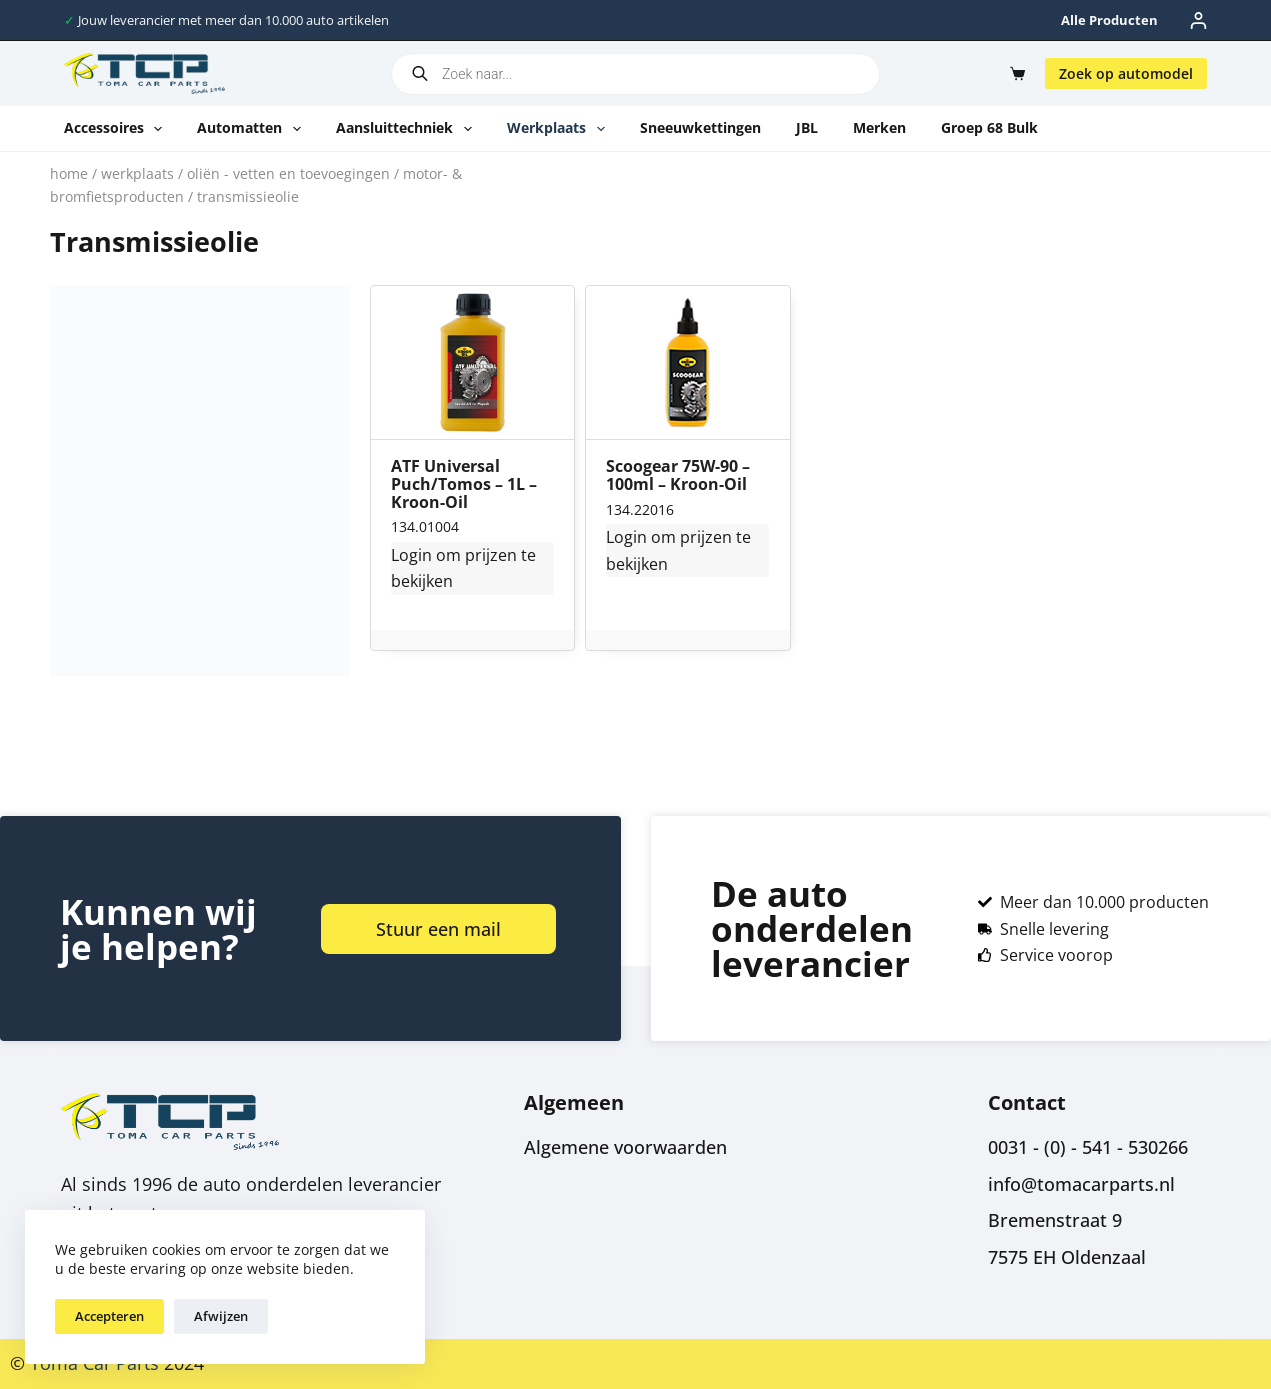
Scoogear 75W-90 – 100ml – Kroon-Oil (678, 475)
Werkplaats (560, 129)
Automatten (253, 129)
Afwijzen (221, 1316)
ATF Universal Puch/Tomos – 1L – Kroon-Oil (464, 484)
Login (411, 555)
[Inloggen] (1198, 20)
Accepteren (109, 1316)
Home (69, 173)
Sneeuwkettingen (700, 127)
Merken (879, 127)
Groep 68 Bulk (989, 127)
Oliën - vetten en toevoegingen (288, 173)
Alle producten (1109, 20)
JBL (807, 127)
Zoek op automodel (1126, 73)
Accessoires (117, 129)
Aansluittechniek (408, 129)
